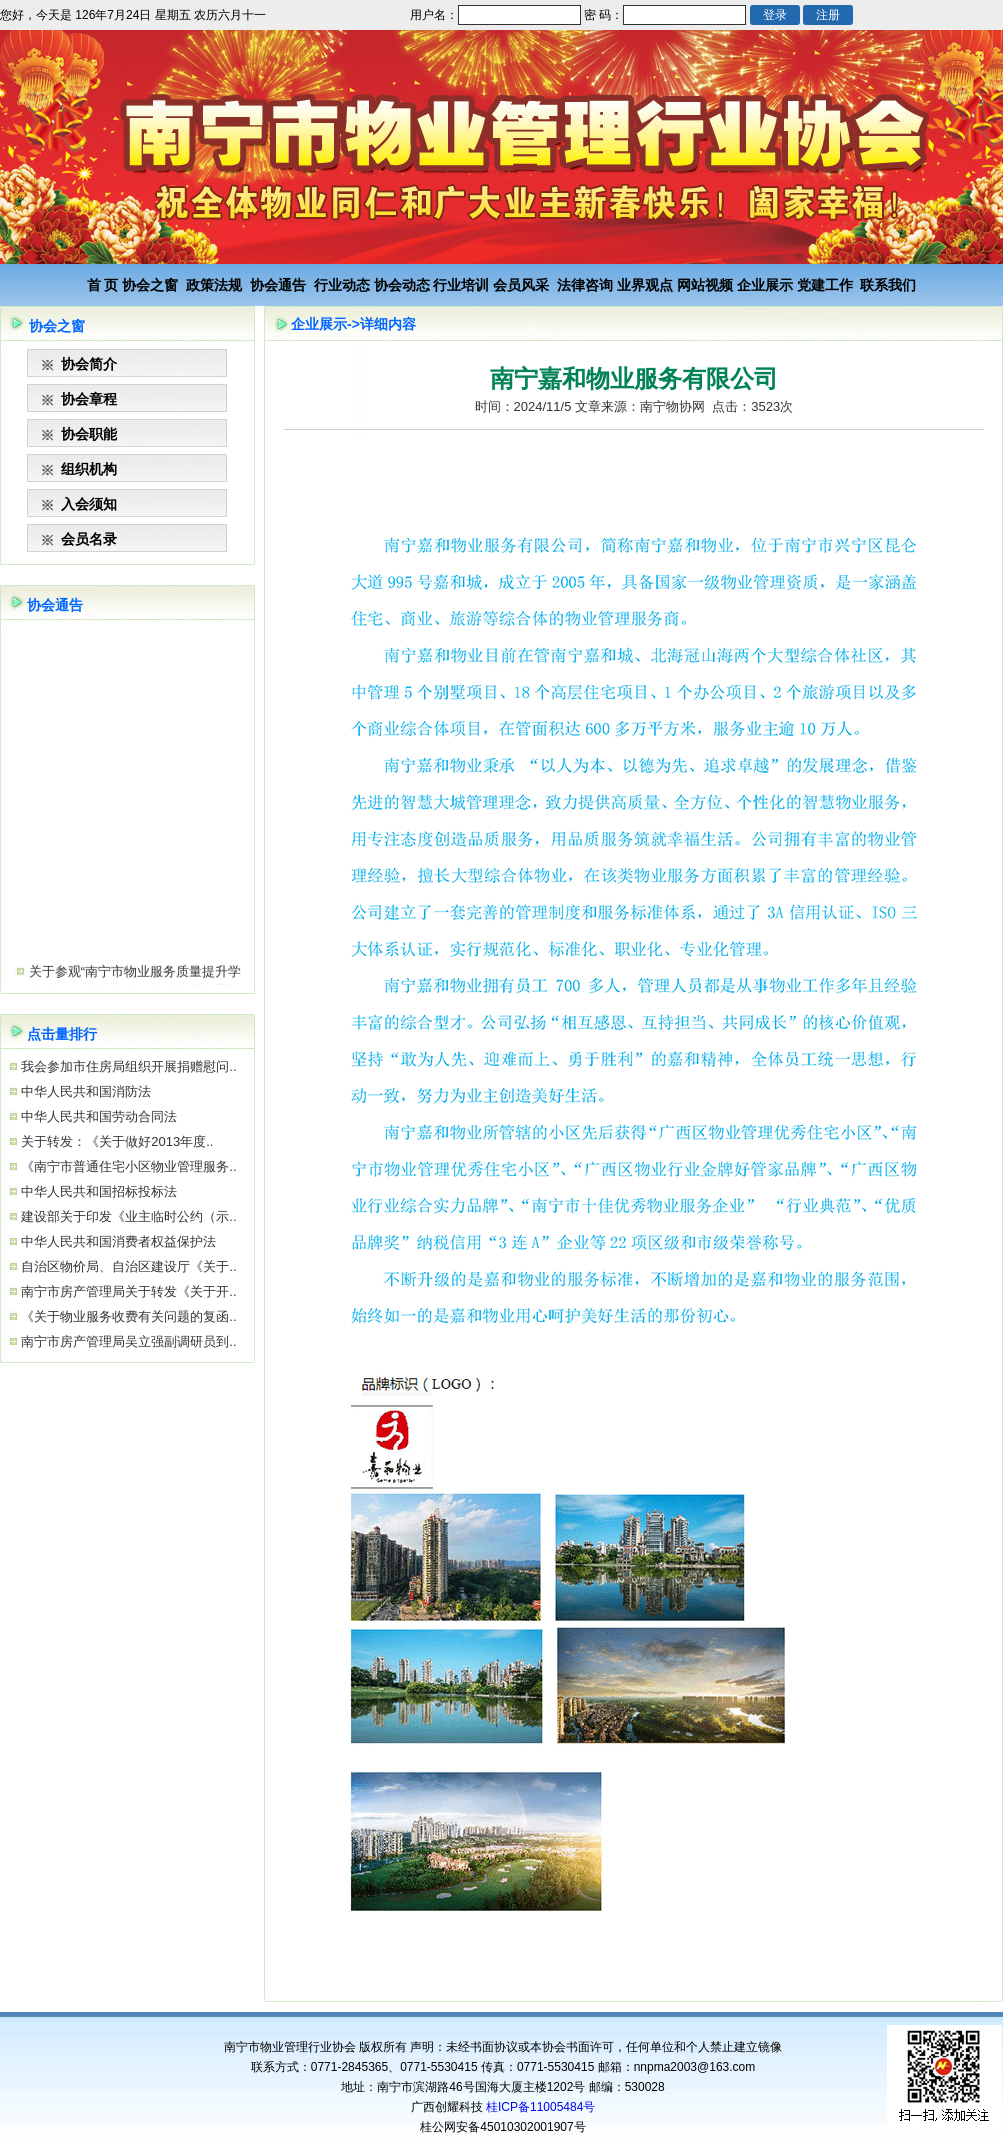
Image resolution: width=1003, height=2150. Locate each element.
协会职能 (89, 434)
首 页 (103, 285)
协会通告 (278, 285)
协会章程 (89, 399)
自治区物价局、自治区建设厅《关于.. (127, 1266)
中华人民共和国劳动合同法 (98, 1116)
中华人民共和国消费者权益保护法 (117, 1241)
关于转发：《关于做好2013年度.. (116, 1141)
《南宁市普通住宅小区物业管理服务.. (127, 1166)
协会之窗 (150, 285)
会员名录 (89, 539)
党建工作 (825, 285)
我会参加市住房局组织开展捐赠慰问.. (127, 1066)
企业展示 (765, 285)
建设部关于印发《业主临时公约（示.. (127, 1216)
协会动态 (402, 285)
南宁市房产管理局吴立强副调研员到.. (127, 1341)
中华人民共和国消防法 (85, 1091)
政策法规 (214, 285)
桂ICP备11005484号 (540, 2107)
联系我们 (888, 285)
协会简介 (89, 364)
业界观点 (645, 285)
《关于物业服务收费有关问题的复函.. (127, 1316)
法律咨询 (585, 285)
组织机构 (89, 469)
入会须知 (89, 504)
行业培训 (461, 285)
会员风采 (521, 285)
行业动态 (342, 285)
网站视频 (705, 285)
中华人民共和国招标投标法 (98, 1191)
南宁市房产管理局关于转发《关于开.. (127, 1291)
